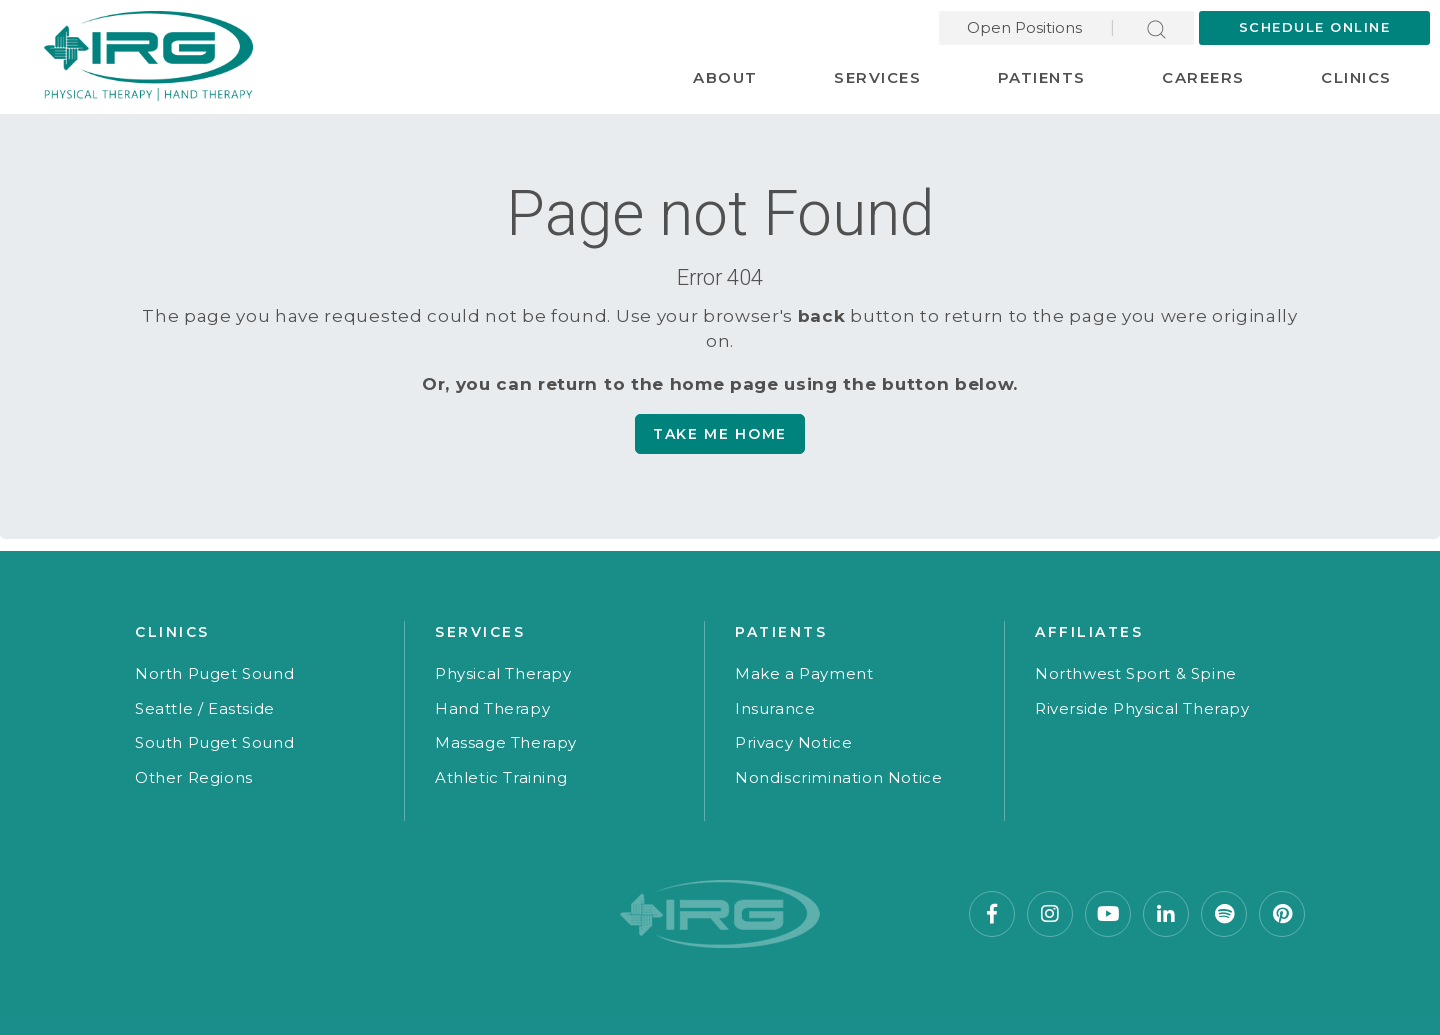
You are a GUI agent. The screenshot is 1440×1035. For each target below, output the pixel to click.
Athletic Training (501, 777)
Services (877, 77)
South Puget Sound (214, 742)
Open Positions (1024, 27)
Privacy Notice (793, 742)
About (725, 77)
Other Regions (194, 777)
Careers (1203, 77)
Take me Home (720, 434)
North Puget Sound (214, 673)
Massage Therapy (506, 742)
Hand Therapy (492, 708)
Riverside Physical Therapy (1142, 708)
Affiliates (1089, 632)
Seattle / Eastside (205, 708)
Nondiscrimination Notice (838, 777)
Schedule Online (1315, 27)
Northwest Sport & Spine (1136, 673)
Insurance (775, 708)
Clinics (1356, 77)
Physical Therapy (503, 673)
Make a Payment (804, 673)
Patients (1042, 77)
